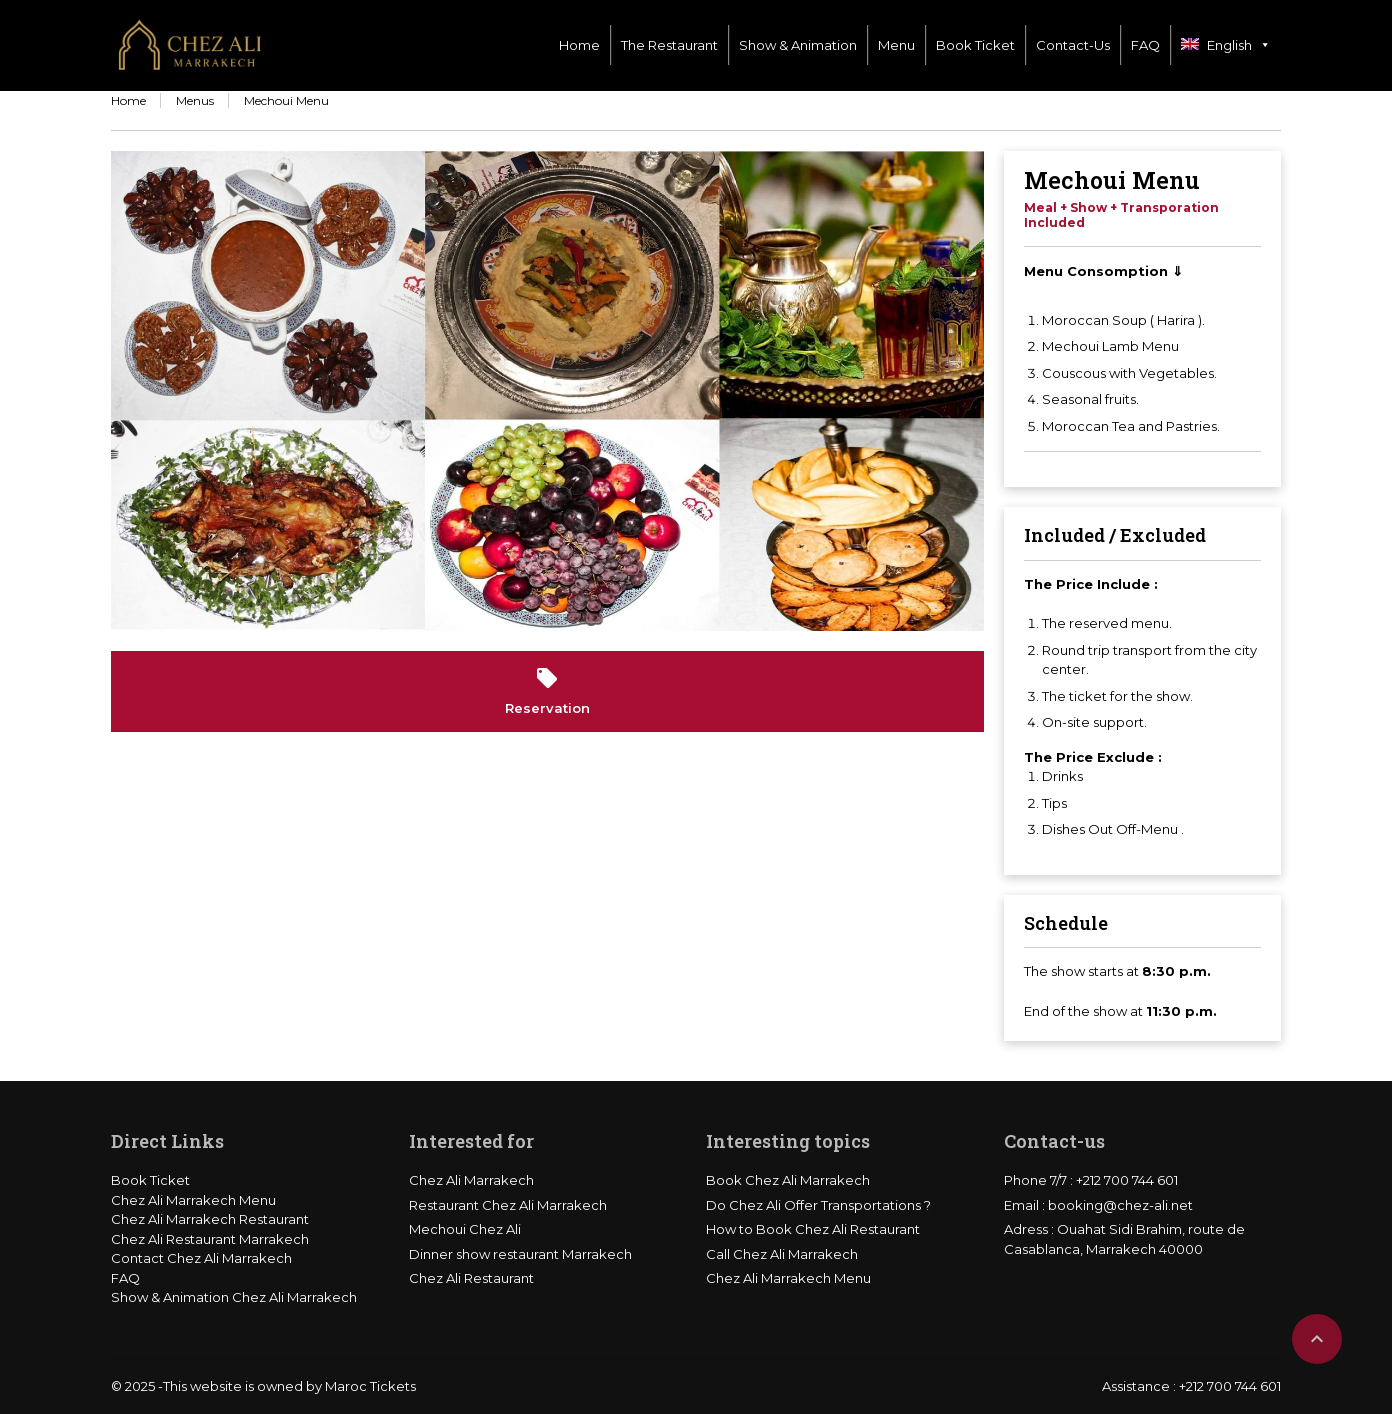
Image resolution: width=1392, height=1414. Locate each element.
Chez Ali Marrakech (471, 1180)
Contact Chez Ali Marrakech (201, 1258)
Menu (896, 45)
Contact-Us (1073, 45)
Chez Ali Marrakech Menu (193, 1200)
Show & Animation (798, 45)
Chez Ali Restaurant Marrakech (210, 1239)
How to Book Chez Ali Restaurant (813, 1229)
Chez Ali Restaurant (471, 1278)
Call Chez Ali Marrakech (782, 1254)
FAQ (1145, 45)
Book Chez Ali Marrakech (788, 1180)
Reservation (547, 691)
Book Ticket (975, 45)
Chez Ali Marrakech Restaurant (210, 1219)
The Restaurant (669, 45)
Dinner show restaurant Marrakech (520, 1254)
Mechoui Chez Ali (465, 1229)
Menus (195, 100)
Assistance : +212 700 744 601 (1191, 1386)
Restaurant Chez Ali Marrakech (508, 1205)
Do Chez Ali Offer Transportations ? (818, 1205)
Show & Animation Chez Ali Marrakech (234, 1297)
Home (579, 45)
